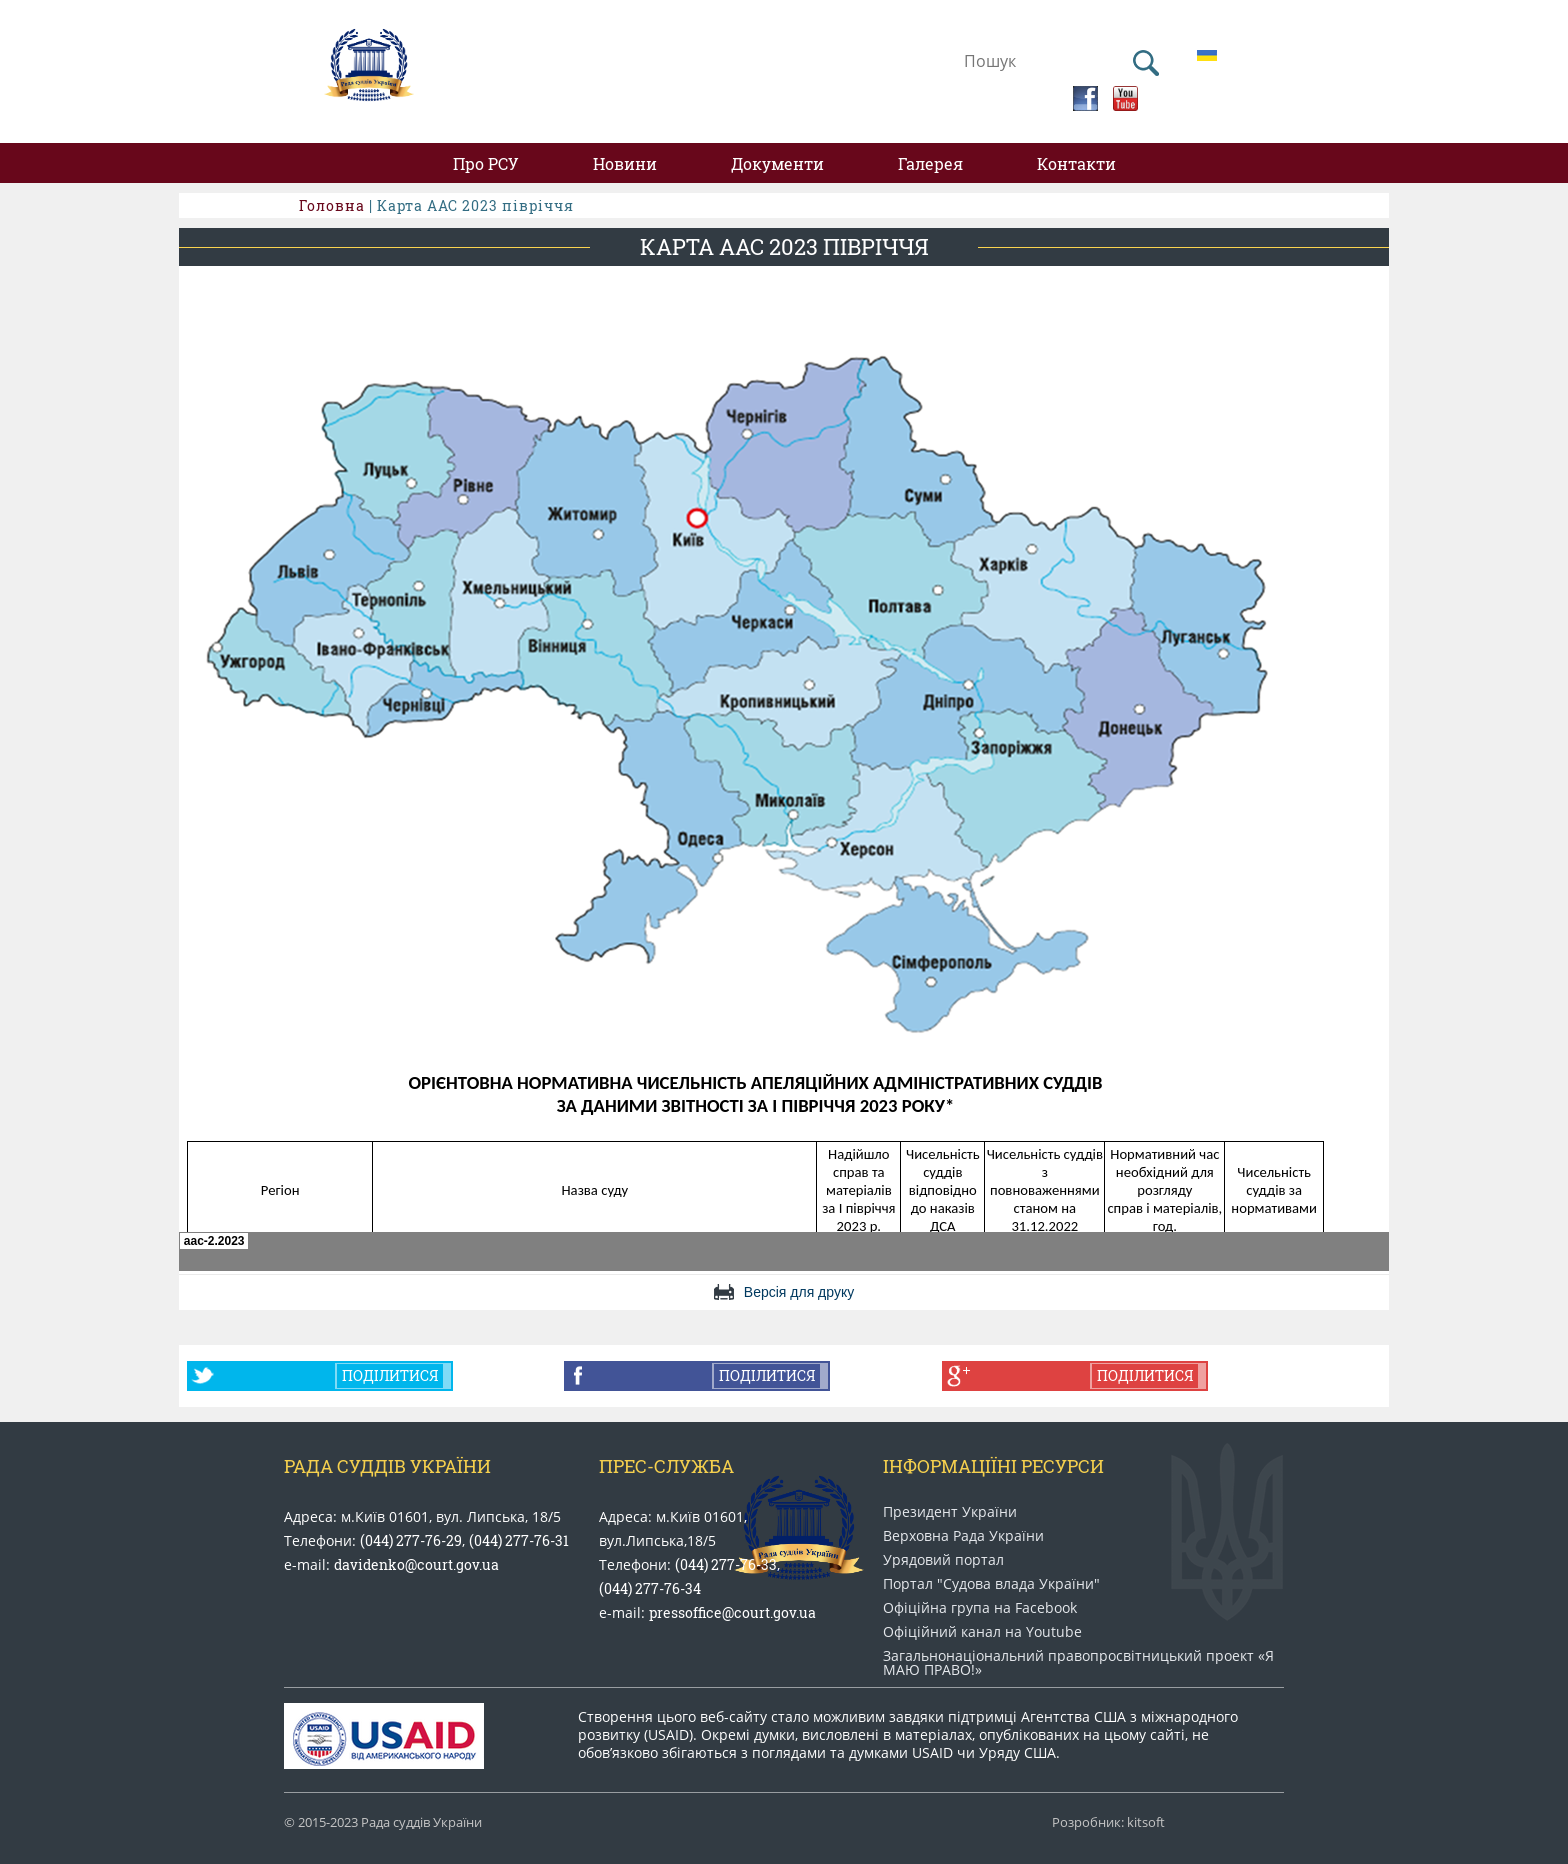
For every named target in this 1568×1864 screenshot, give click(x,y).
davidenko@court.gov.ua (416, 1564)
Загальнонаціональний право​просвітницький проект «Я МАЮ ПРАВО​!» (1078, 1663)
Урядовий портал (943, 1560)
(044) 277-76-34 (650, 1588)
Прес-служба (666, 1466)
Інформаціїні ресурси (993, 1466)
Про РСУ (486, 163)
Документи (777, 163)
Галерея (930, 163)
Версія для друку (799, 1292)
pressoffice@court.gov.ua (732, 1612)
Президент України (950, 1512)
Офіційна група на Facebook (980, 1608)
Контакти (1076, 163)
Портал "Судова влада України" (991, 1584)
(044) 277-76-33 (726, 1564)
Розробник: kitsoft (1108, 1822)
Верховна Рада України (963, 1536)
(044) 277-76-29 (411, 1540)
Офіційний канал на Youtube (982, 1632)
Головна (332, 205)
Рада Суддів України (387, 1466)
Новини (625, 163)
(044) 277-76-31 (519, 1540)
